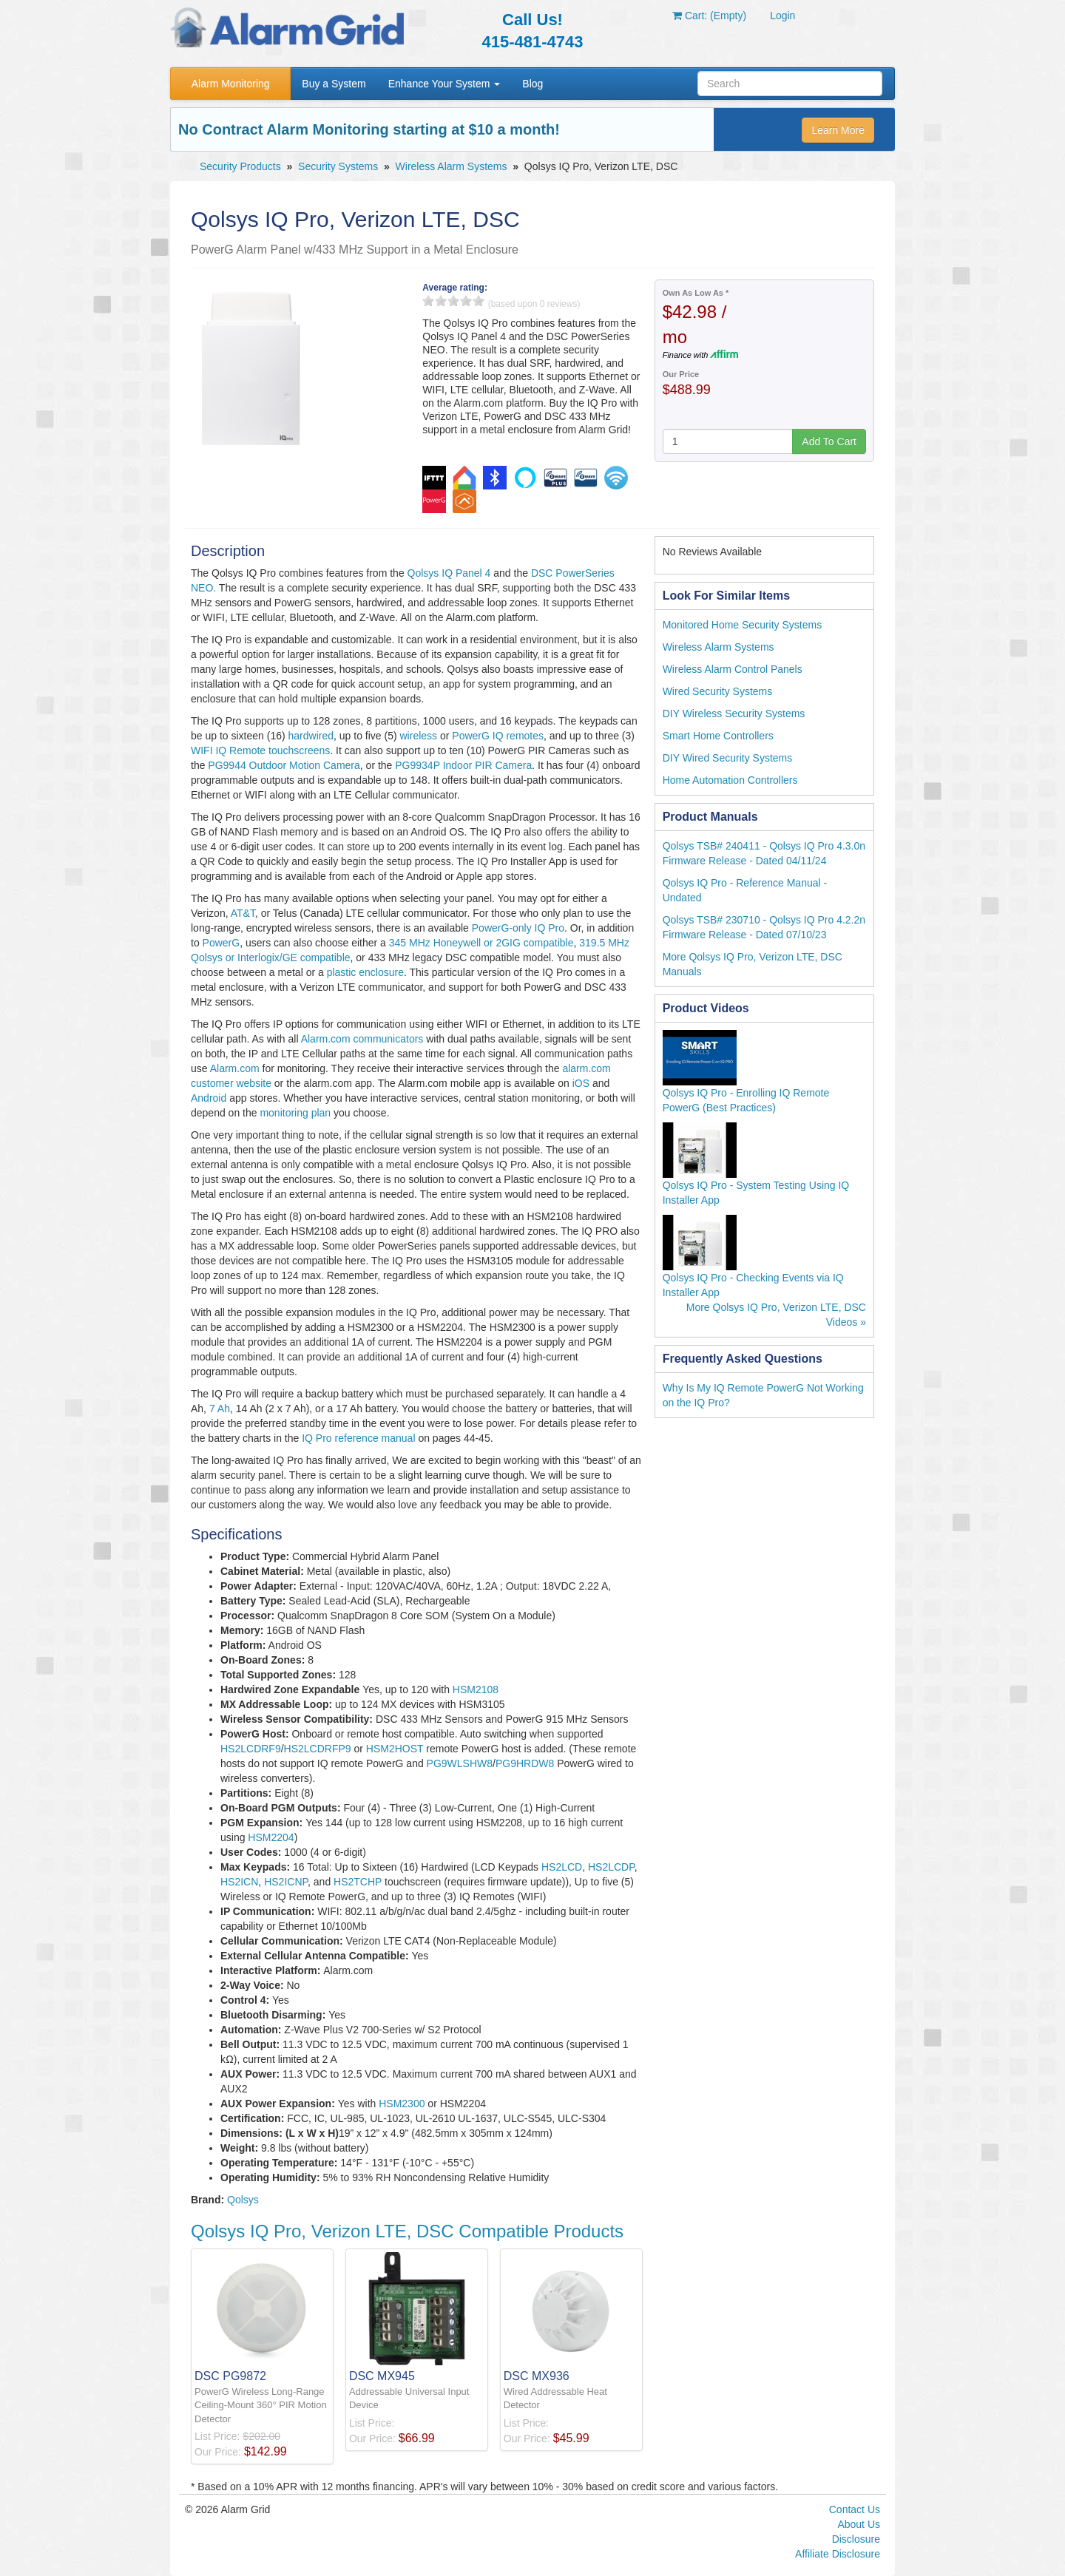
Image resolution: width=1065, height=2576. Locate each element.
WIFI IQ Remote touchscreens (260, 750)
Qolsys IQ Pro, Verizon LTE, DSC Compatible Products (407, 2231)
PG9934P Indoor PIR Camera (463, 765)
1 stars (428, 300)
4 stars (466, 300)
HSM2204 (271, 1837)
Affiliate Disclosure (837, 2554)
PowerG (221, 943)
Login (782, 15)
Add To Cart (829, 441)
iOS (580, 1083)
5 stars (478, 300)
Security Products (240, 166)
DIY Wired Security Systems (728, 758)
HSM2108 (475, 1689)
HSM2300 (402, 2103)
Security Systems (338, 166)
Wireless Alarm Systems (451, 166)
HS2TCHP (358, 1882)
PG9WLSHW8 (460, 1763)
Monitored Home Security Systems (742, 625)
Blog (532, 83)
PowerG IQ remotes (498, 736)
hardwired (311, 736)
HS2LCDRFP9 (317, 1749)
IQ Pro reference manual (358, 1438)
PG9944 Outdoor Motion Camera (283, 765)
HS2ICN (239, 1882)
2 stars (441, 300)
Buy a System (333, 83)
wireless (419, 736)
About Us (858, 2524)
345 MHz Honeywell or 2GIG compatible (481, 943)
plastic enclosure (365, 972)
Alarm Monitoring (231, 83)
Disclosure (856, 2539)
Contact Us (854, 2509)
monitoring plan (295, 1113)
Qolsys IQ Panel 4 (449, 573)
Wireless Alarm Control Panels (732, 669)
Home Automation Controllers (730, 780)
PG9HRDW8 (525, 1763)
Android (208, 1098)
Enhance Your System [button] (444, 83)
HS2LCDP (611, 1867)
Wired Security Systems (718, 691)
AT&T (243, 913)
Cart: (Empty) (709, 15)
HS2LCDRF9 (250, 1749)
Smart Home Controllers (718, 736)
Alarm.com (235, 1068)
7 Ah (219, 1408)
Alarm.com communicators (362, 1039)
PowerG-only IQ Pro (518, 928)
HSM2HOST (395, 1749)
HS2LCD (561, 1867)
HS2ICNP (286, 1882)
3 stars (453, 300)
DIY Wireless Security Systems (734, 713)
